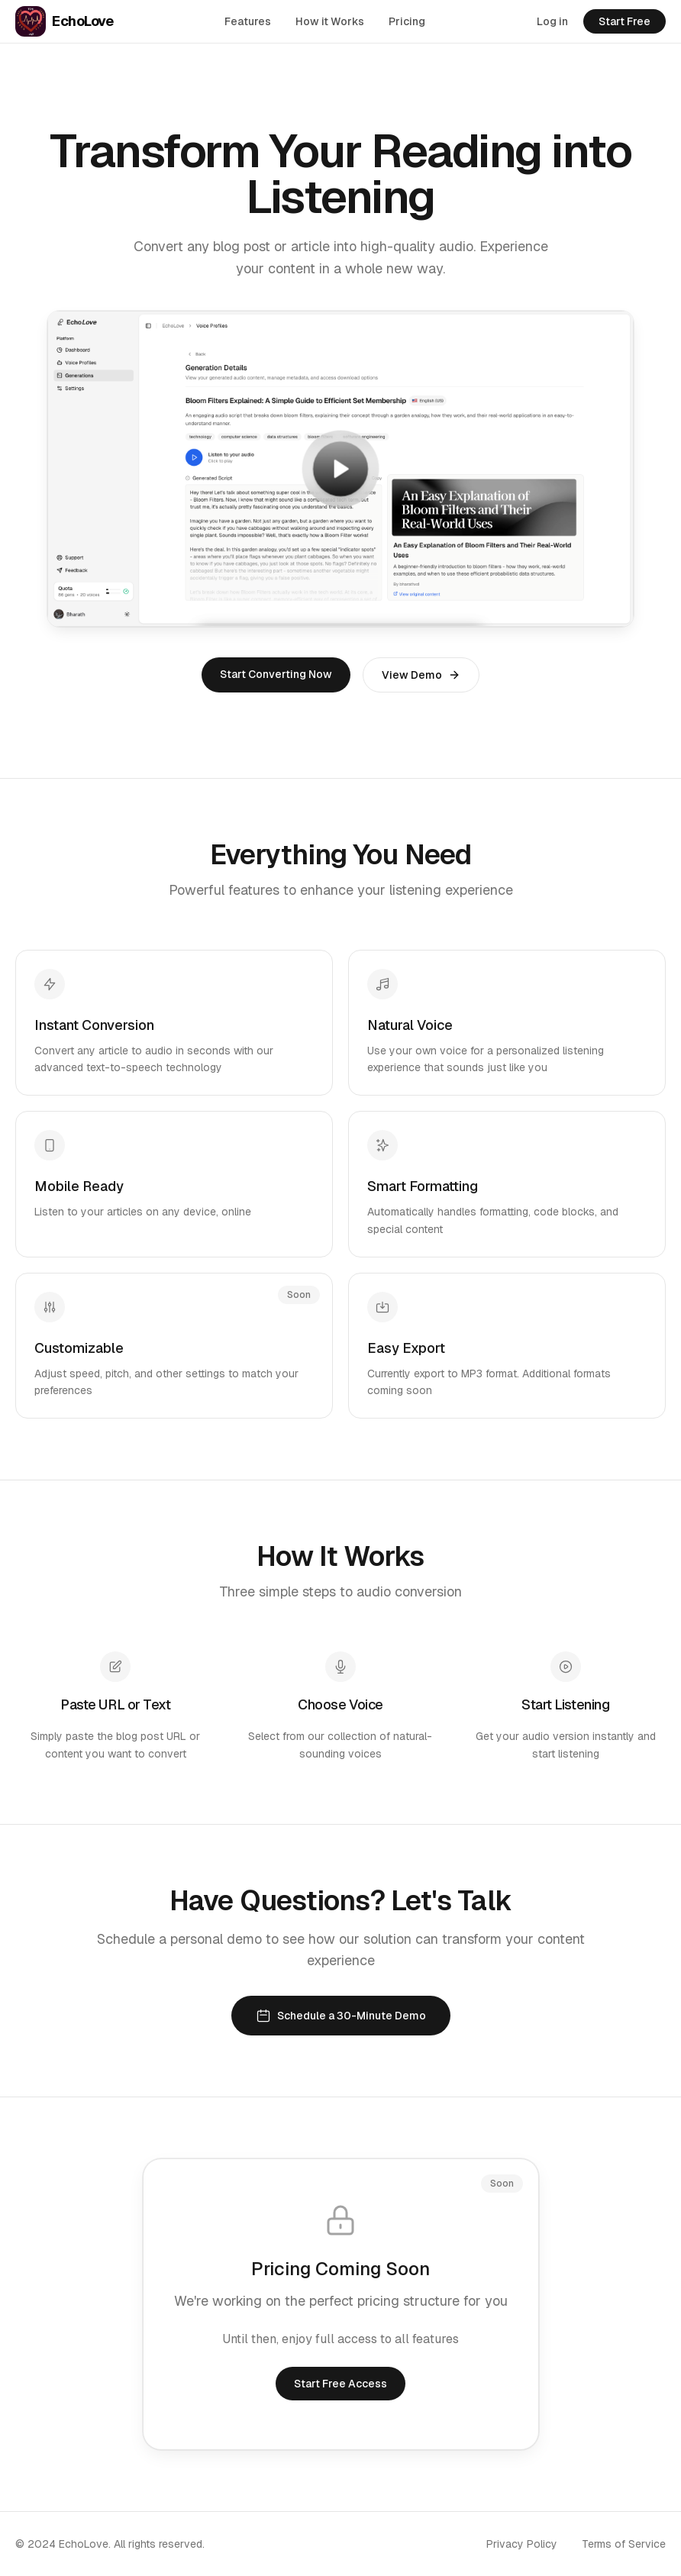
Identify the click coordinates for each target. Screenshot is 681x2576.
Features (247, 21)
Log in (552, 21)
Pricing (407, 21)
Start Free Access (340, 2383)
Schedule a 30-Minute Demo (341, 2015)
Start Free (624, 21)
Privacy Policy (521, 2544)
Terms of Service (624, 2544)
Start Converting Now (276, 674)
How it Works (329, 21)
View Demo (421, 675)
